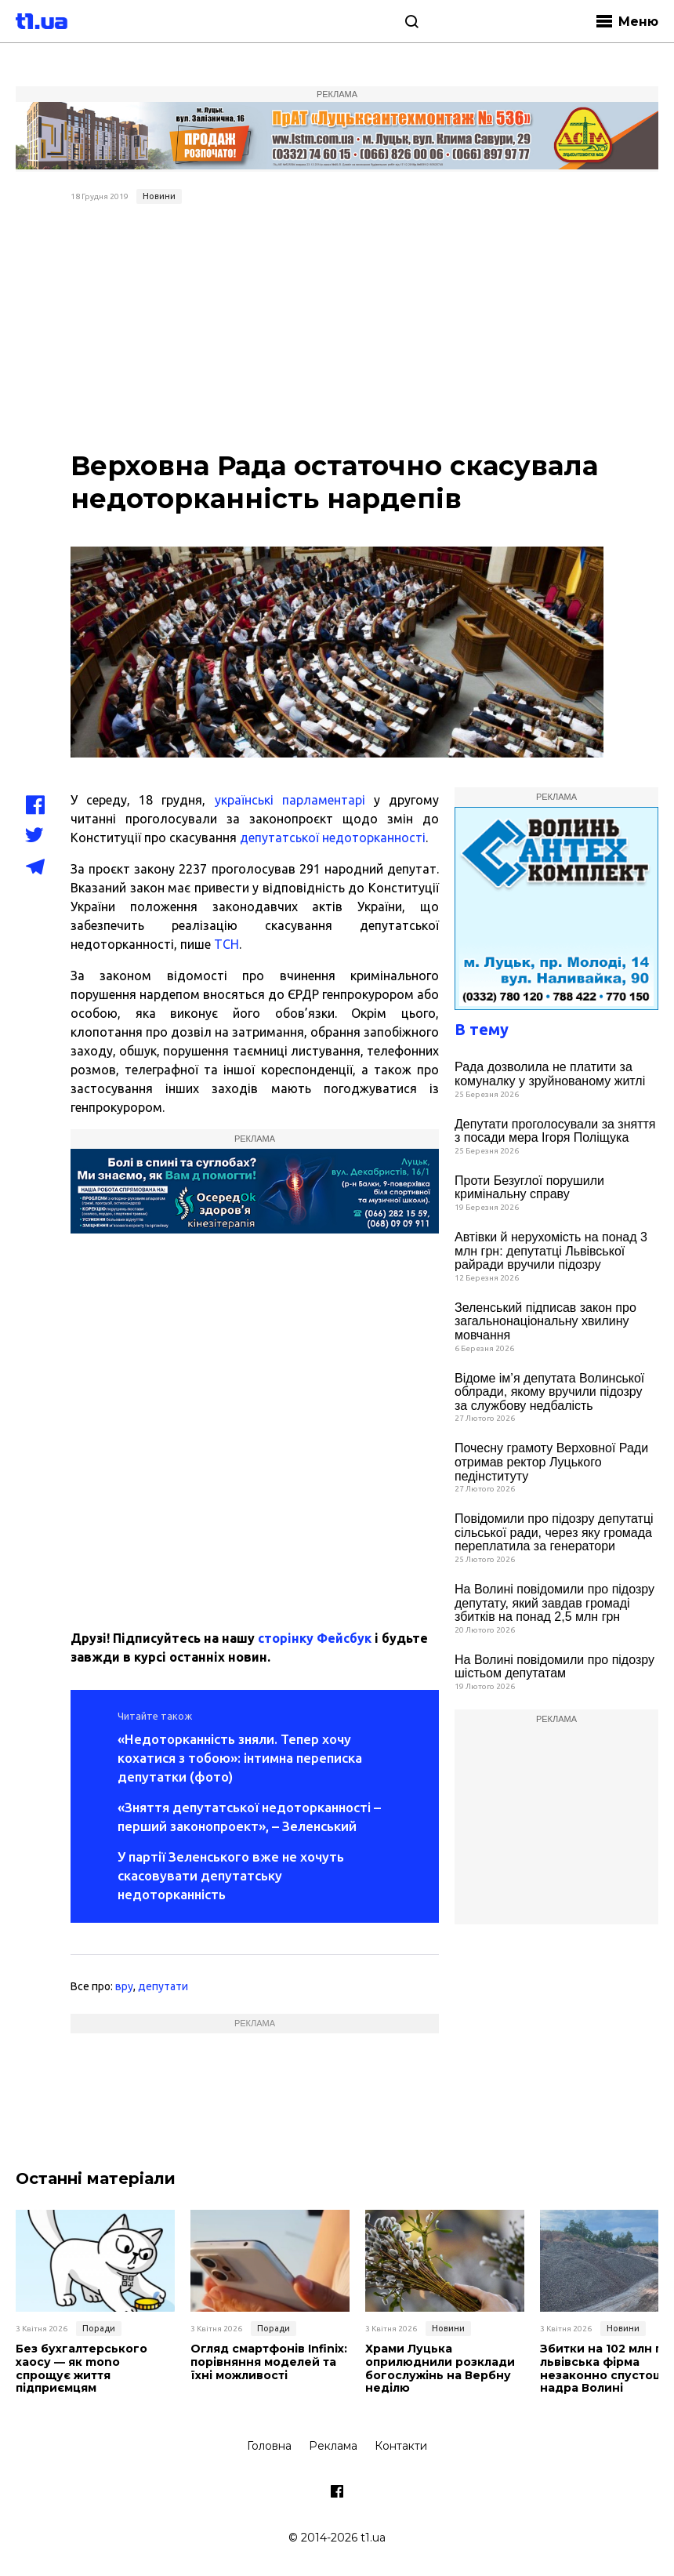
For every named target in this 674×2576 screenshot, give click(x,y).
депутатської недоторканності (333, 837)
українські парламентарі (290, 800)
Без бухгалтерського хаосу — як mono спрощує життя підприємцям (81, 2368)
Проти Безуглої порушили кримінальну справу (529, 1187)
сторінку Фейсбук (314, 1638)
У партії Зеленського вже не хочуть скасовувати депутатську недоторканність (231, 1875)
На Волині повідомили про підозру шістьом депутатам (554, 1666)
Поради (98, 2328)
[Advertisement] (337, 328)
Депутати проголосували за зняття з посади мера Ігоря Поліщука (555, 1131)
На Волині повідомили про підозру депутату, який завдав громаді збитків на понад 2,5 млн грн (554, 1602)
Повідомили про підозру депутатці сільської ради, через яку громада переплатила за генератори (554, 1532)
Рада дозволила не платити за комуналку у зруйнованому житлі (550, 1074)
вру (124, 1986)
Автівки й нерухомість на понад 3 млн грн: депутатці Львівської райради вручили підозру (551, 1250)
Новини (159, 196)
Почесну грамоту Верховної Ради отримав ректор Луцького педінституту (551, 1461)
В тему (482, 1029)
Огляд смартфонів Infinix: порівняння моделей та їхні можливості (268, 2362)
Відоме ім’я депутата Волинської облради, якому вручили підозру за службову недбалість (549, 1392)
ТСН (226, 944)
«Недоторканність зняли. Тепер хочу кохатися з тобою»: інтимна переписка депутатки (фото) (240, 1757)
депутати (163, 1986)
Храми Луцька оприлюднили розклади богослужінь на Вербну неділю (440, 2368)
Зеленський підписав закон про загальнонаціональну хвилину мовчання (545, 1321)
